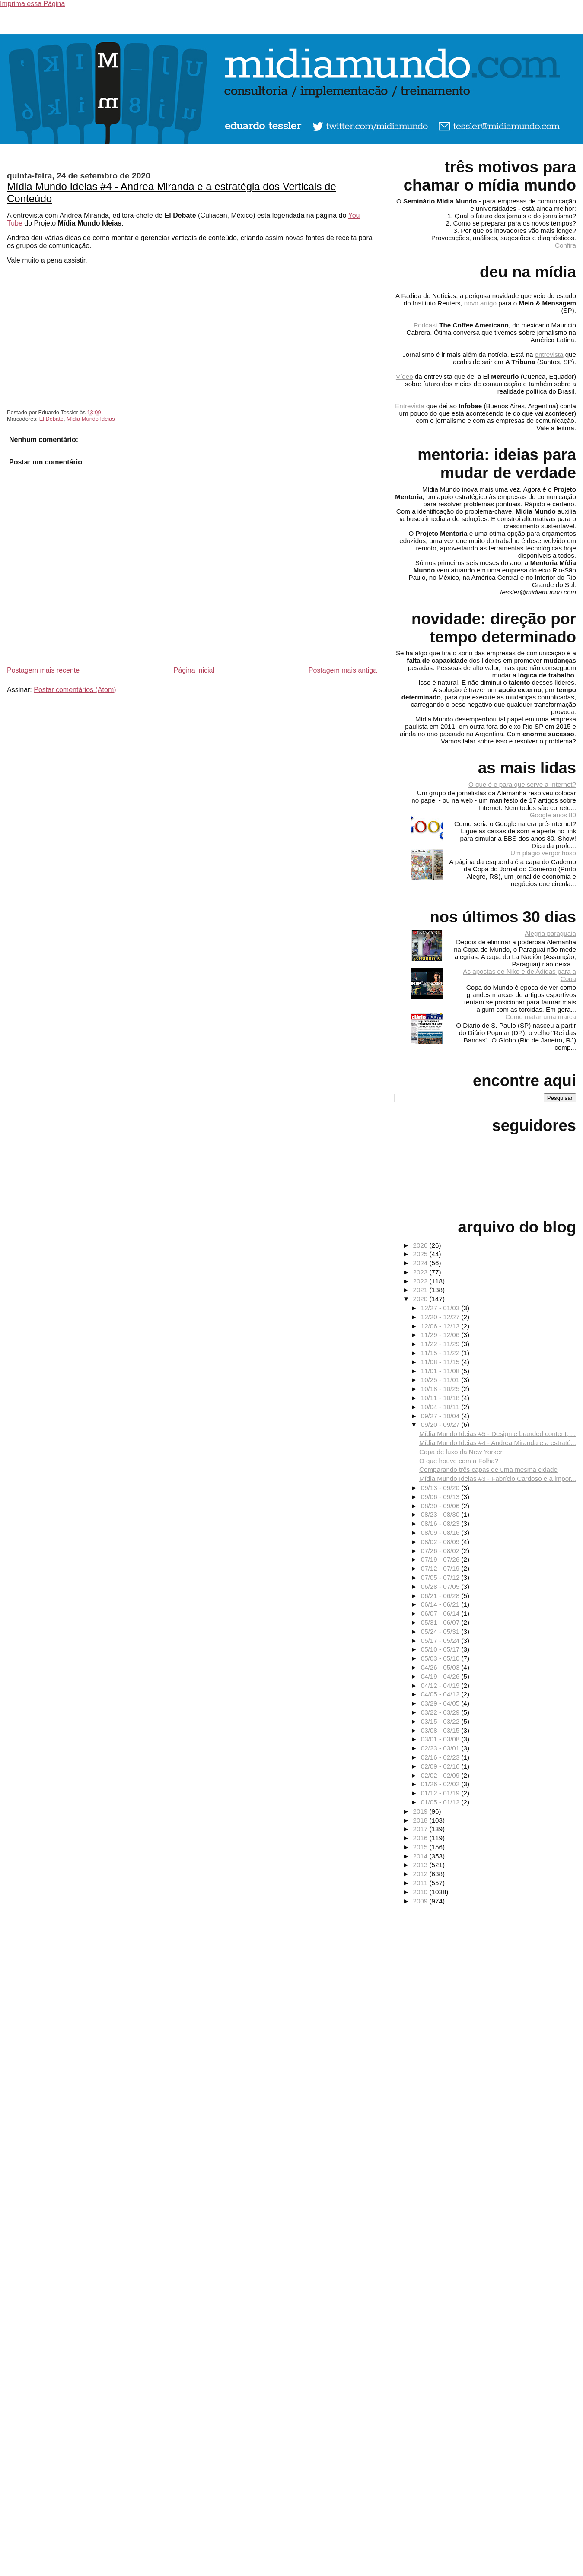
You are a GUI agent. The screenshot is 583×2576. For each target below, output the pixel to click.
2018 (421, 1820)
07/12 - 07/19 (441, 1568)
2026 (421, 1245)
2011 (421, 1883)
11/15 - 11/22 (441, 1352)
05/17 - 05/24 (441, 1640)
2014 (421, 1856)
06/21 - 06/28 (441, 1595)
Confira (565, 245)
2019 (421, 1811)
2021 (421, 1289)
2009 (421, 1901)
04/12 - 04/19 (441, 1685)
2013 (421, 1864)
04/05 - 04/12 (441, 1694)
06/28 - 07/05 (441, 1586)
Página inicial (194, 670)
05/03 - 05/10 (441, 1658)
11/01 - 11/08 (441, 1371)
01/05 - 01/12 (441, 1802)
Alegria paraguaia (550, 933)
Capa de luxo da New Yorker (461, 1451)
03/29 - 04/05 (441, 1703)
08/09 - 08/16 (441, 1532)
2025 (421, 1254)
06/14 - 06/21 (441, 1604)
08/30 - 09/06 (441, 1505)
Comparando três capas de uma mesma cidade (488, 1469)
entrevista (549, 354)
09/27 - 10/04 (441, 1416)
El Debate (51, 419)
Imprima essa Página (32, 3)
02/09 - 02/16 (441, 1766)
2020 (421, 1298)
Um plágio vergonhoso (543, 853)
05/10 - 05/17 (441, 1649)
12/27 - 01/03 (441, 1308)
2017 (421, 1829)
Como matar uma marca (540, 1016)
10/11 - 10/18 (441, 1397)
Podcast (425, 325)
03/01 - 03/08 (441, 1739)
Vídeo (404, 376)
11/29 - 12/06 (441, 1334)
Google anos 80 (553, 815)
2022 (421, 1281)
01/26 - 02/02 (441, 1784)
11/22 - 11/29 (441, 1343)
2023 (421, 1272)
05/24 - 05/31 (441, 1631)
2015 (421, 1847)
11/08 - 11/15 (441, 1362)
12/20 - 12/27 (441, 1317)
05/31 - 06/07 (441, 1622)
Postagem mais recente (43, 670)
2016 (421, 1838)
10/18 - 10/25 (441, 1388)
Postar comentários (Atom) (75, 689)
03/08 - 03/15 (441, 1730)
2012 (421, 1873)
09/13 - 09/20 (441, 1487)
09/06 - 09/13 (441, 1496)
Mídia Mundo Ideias (91, 419)
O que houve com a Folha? (458, 1460)
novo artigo (480, 303)
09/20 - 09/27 (441, 1424)
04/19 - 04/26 (441, 1676)
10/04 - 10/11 (441, 1406)
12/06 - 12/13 (441, 1326)
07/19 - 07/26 (441, 1559)
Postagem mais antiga (343, 670)
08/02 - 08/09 (441, 1541)
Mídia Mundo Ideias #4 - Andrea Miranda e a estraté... (497, 1442)
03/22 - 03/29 (441, 1712)
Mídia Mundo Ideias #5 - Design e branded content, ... (497, 1433)
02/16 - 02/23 (441, 1757)
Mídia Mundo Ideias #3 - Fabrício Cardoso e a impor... (497, 1478)
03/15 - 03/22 (441, 1721)
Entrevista (409, 406)
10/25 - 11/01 (441, 1379)
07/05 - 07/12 (441, 1577)
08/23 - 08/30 (441, 1514)
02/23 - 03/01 (441, 1748)
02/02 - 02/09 (441, 1775)
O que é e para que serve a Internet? (522, 784)
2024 (421, 1263)
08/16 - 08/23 (441, 1523)
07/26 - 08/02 (441, 1550)
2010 (421, 1892)
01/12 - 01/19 (441, 1793)
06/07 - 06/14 (441, 1613)
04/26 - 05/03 (441, 1667)
